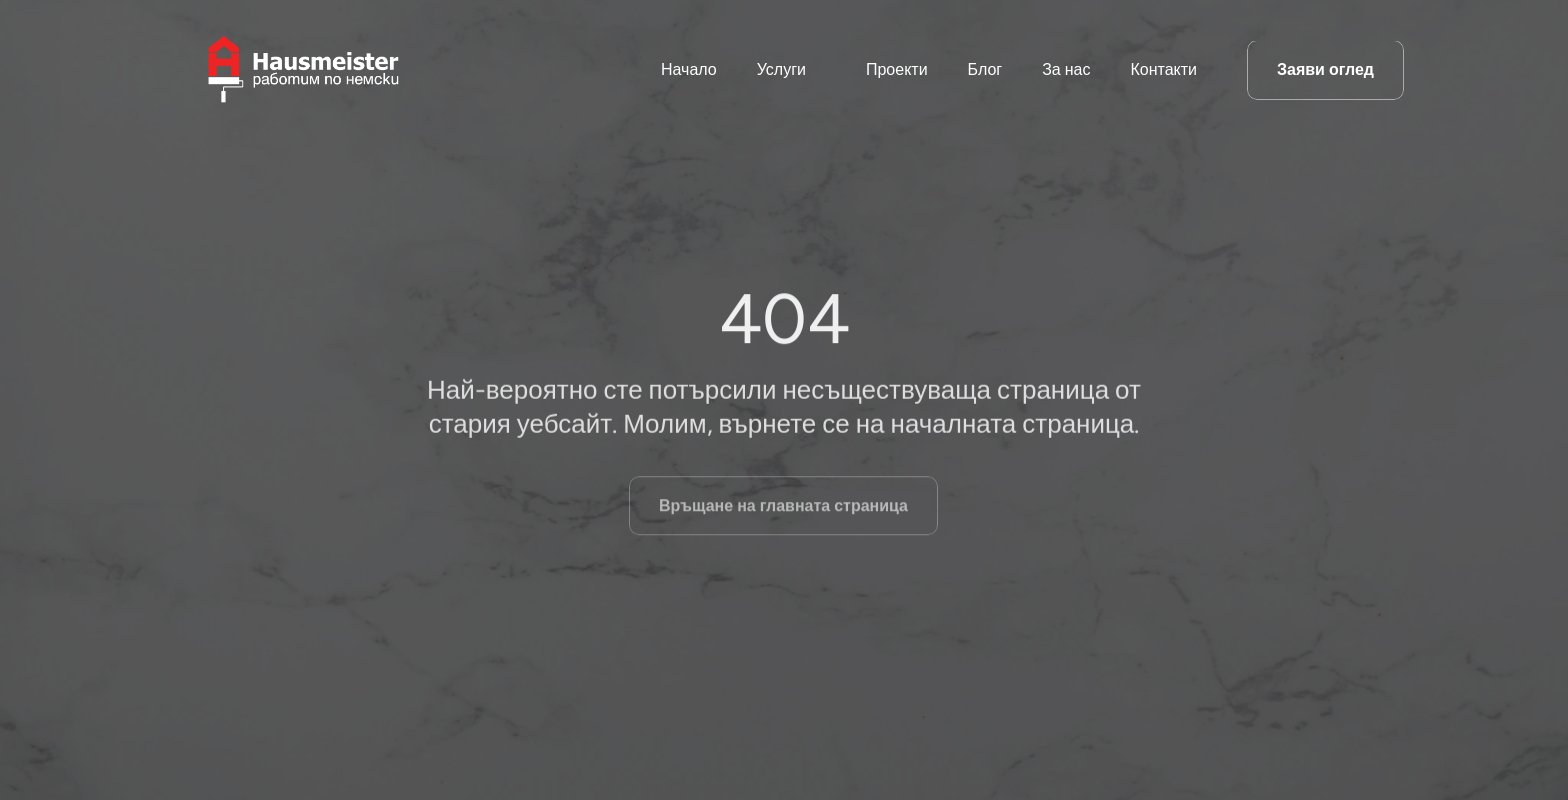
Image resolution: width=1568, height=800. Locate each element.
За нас (1066, 69)
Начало (689, 69)
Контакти (1163, 69)
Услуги (781, 69)
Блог (985, 69)
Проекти (897, 69)
